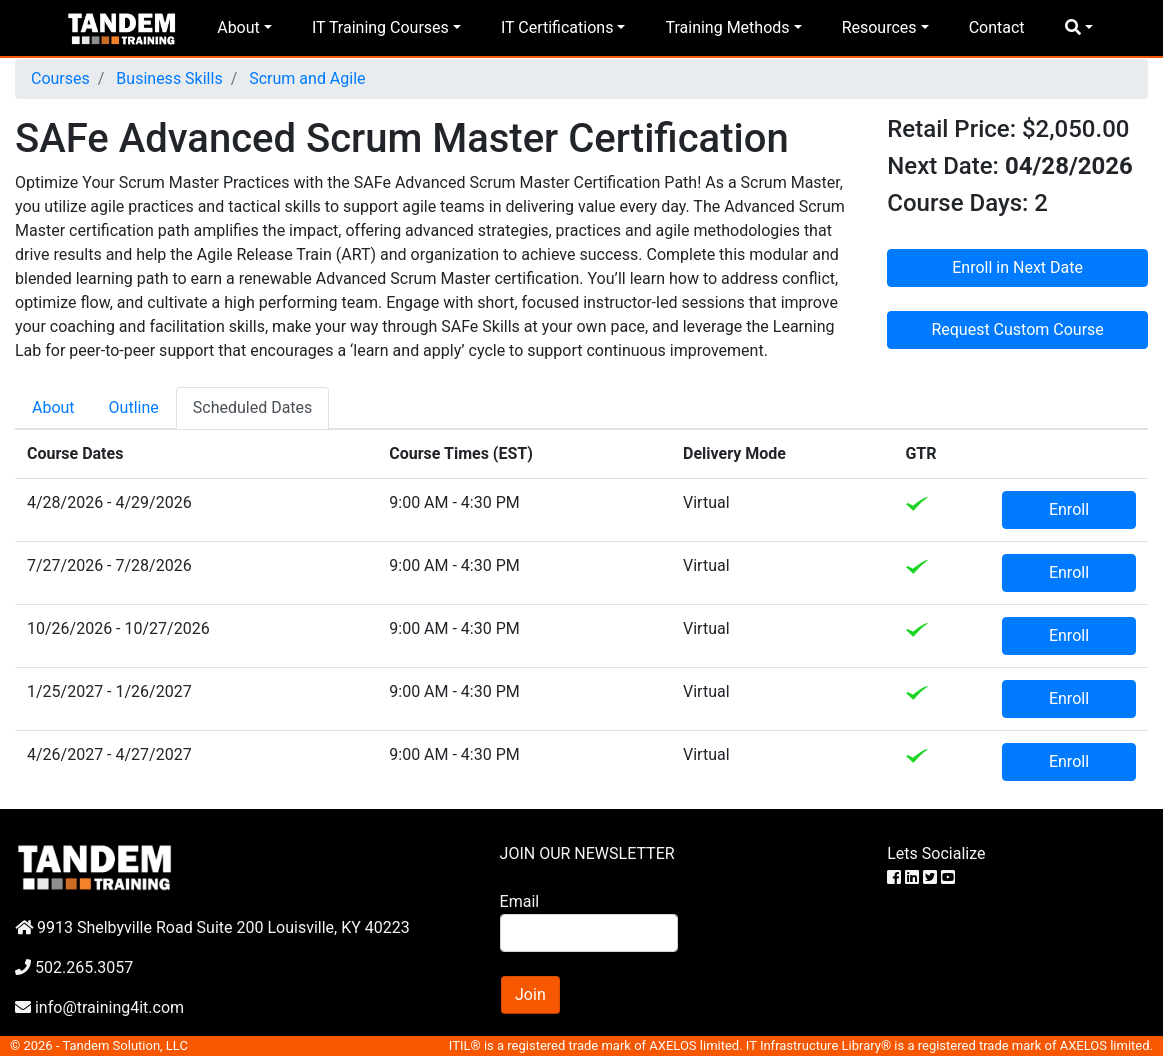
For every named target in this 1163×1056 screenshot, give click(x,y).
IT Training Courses (380, 27)
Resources (879, 27)
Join (530, 994)
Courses (60, 78)
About (238, 27)
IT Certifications (557, 27)
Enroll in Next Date (1017, 267)
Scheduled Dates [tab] (253, 407)
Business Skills (167, 78)
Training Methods (727, 27)
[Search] (589, 933)
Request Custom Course (1017, 329)
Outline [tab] (134, 407)
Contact (997, 27)
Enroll (1069, 509)
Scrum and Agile (305, 78)
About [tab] (53, 407)
